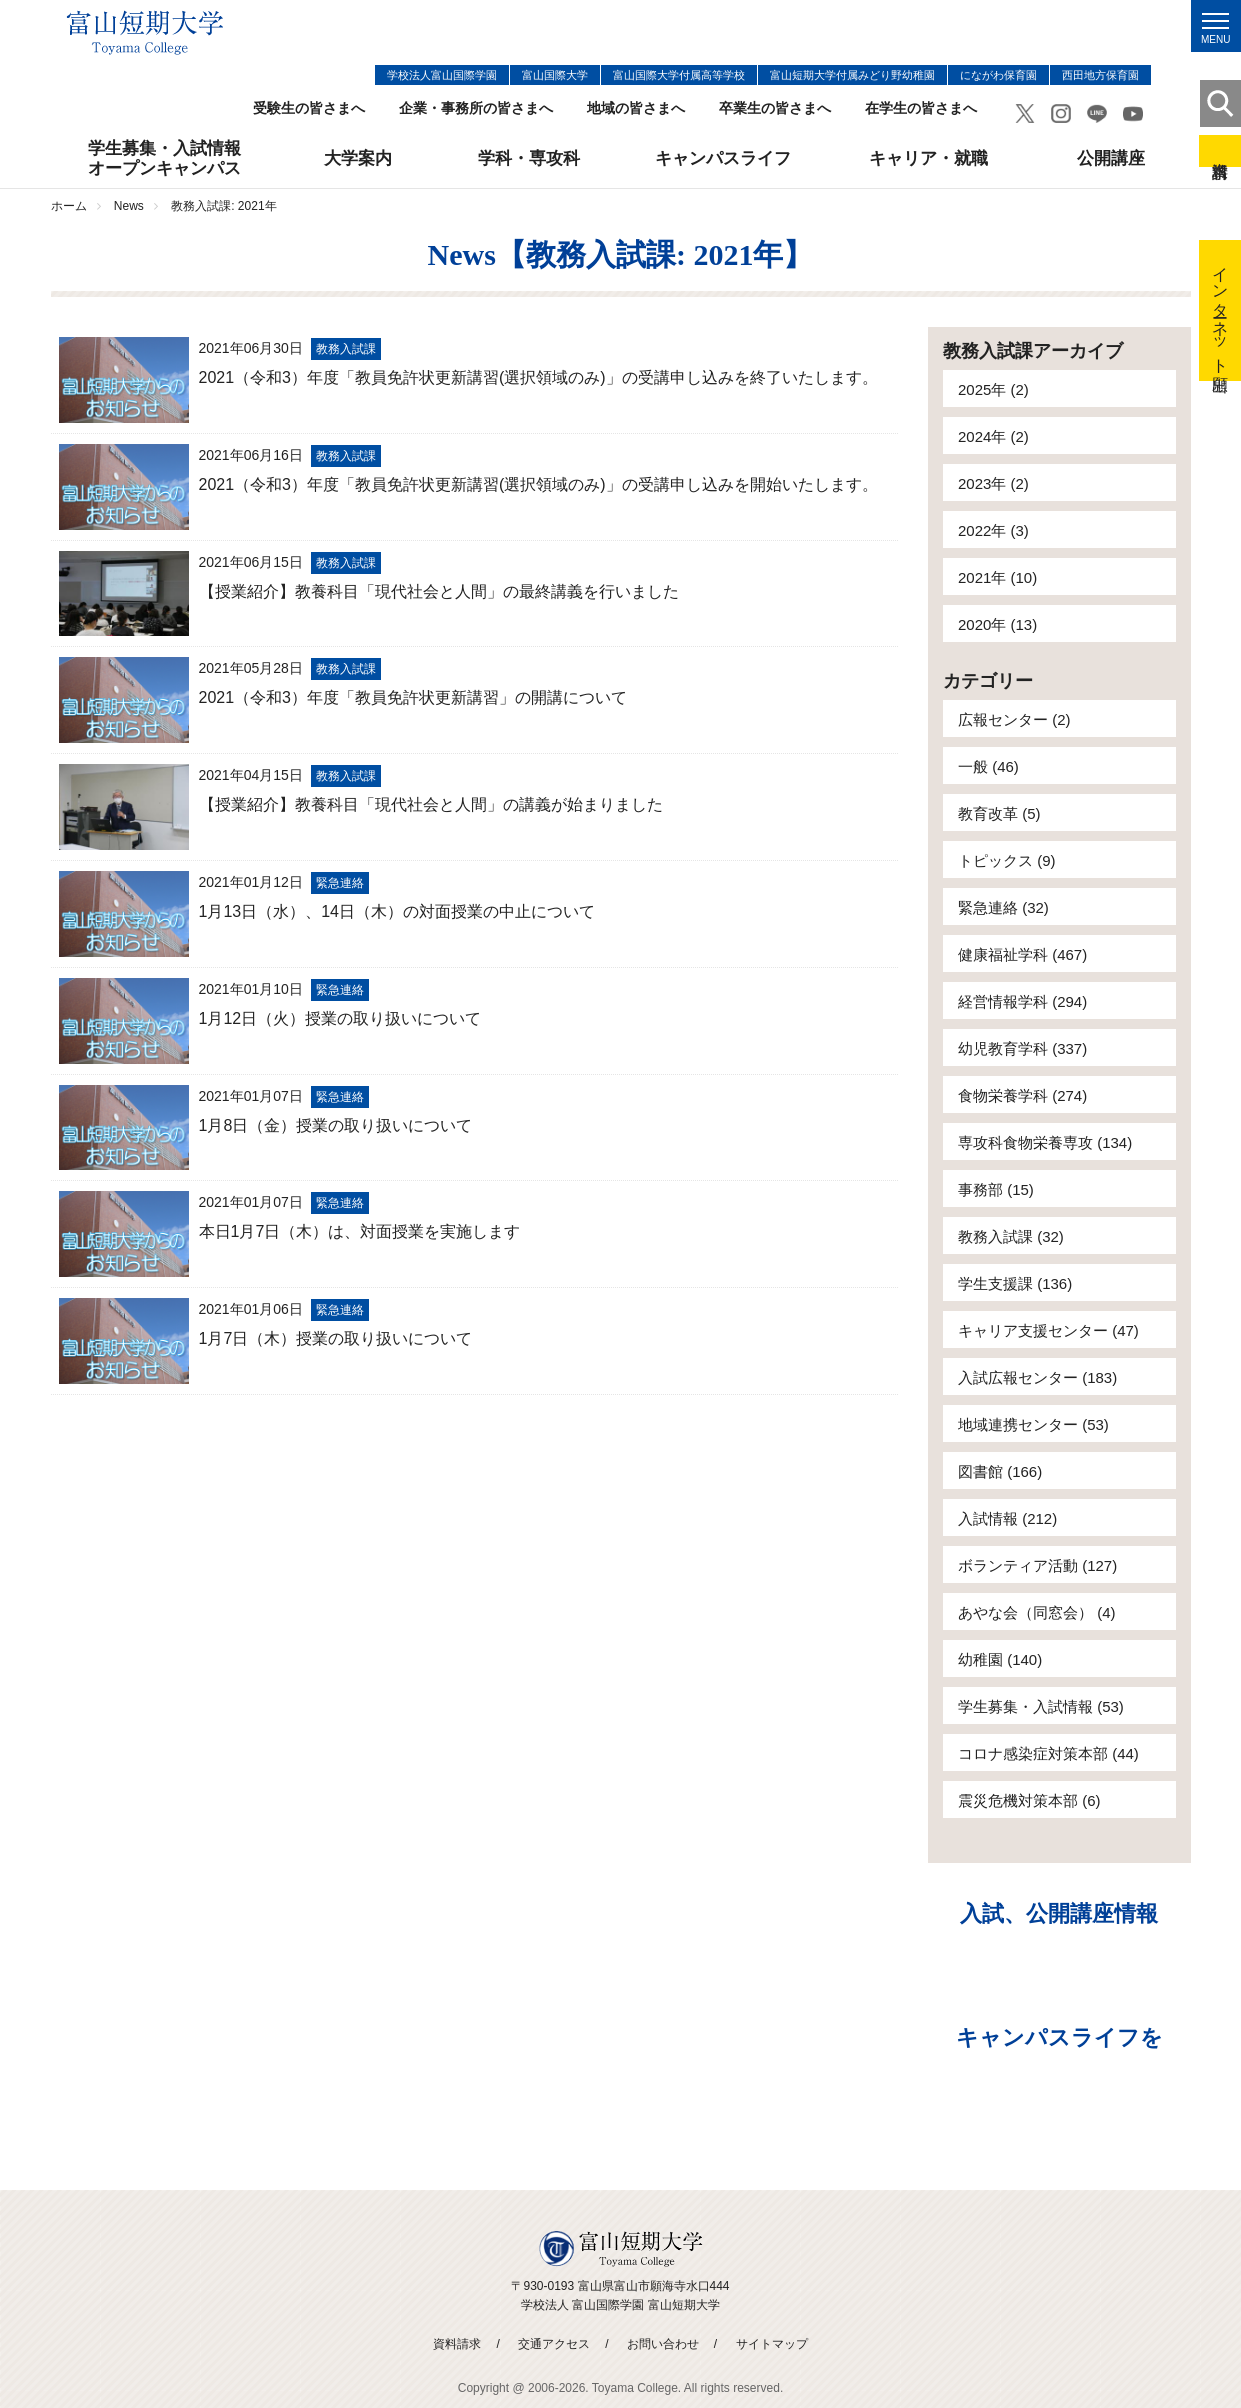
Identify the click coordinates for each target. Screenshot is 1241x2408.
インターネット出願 (1220, 310)
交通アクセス (554, 2344)
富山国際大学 (555, 75)
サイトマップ (772, 2344)
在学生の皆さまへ (921, 108)
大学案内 (358, 158)
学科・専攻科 (529, 158)
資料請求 (1220, 151)
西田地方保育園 (1100, 75)
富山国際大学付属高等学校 (679, 75)
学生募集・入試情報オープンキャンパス (164, 158)
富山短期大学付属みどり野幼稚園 (852, 75)
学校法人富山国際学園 (442, 75)
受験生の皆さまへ (309, 108)
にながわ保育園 (998, 75)
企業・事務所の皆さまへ (476, 108)
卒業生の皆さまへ (775, 108)
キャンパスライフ (723, 158)
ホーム (69, 206)
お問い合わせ (663, 2344)
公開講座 (1111, 158)
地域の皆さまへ (636, 108)
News (129, 206)
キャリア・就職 (928, 158)
